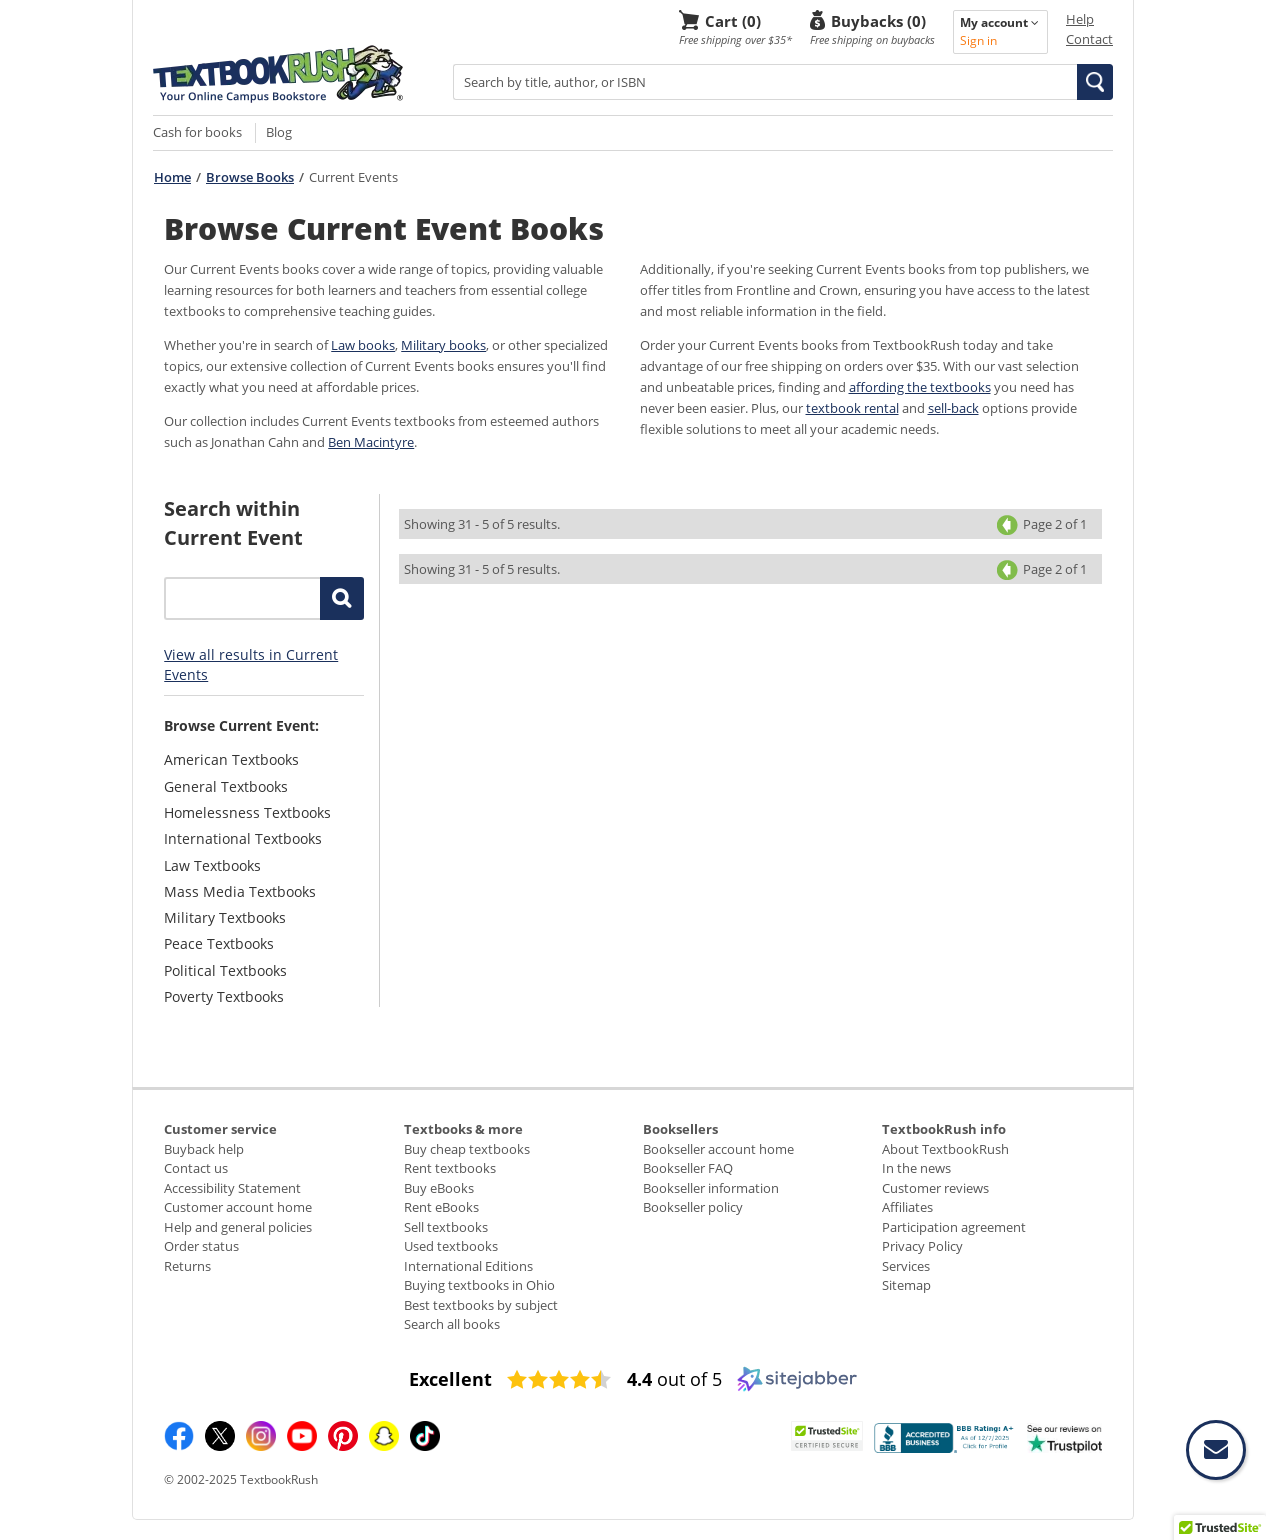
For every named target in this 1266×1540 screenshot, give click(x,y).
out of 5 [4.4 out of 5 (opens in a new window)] (674, 1379)
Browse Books (250, 177)
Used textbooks (451, 1246)
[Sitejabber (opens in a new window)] (797, 1387)
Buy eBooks (439, 1188)
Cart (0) (733, 20)
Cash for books (197, 132)
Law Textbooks (212, 865)
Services (906, 1266)
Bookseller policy (693, 1207)
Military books (443, 345)
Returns (187, 1266)
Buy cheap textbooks (467, 1149)
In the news (916, 1168)
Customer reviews (935, 1188)
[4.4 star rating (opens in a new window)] (559, 1380)
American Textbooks (231, 759)
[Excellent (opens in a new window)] (450, 1379)
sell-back (953, 408)
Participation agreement (954, 1227)
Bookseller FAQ (688, 1168)
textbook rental (852, 408)
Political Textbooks (225, 970)
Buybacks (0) (878, 20)
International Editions (468, 1266)
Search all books (452, 1324)
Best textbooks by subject (481, 1305)
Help (1080, 19)
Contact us (196, 1168)
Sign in (978, 40)
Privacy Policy (922, 1246)
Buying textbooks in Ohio (479, 1285)
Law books (363, 345)
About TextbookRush (945, 1149)
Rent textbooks (450, 1168)
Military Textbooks (225, 917)
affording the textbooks (920, 387)
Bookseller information (711, 1188)
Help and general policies (238, 1227)
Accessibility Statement (232, 1188)
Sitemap (906, 1285)
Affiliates (907, 1207)
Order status (201, 1246)
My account (999, 22)
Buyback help (204, 1149)
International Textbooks (243, 838)
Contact (1089, 39)
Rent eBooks (441, 1207)
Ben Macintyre (371, 442)
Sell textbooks (446, 1227)
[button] (1095, 82)
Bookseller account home (718, 1149)
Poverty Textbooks (224, 996)
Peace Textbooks (219, 943)
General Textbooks (226, 786)
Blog (279, 132)
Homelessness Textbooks (247, 812)
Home (172, 177)
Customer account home (238, 1207)
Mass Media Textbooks (240, 891)
